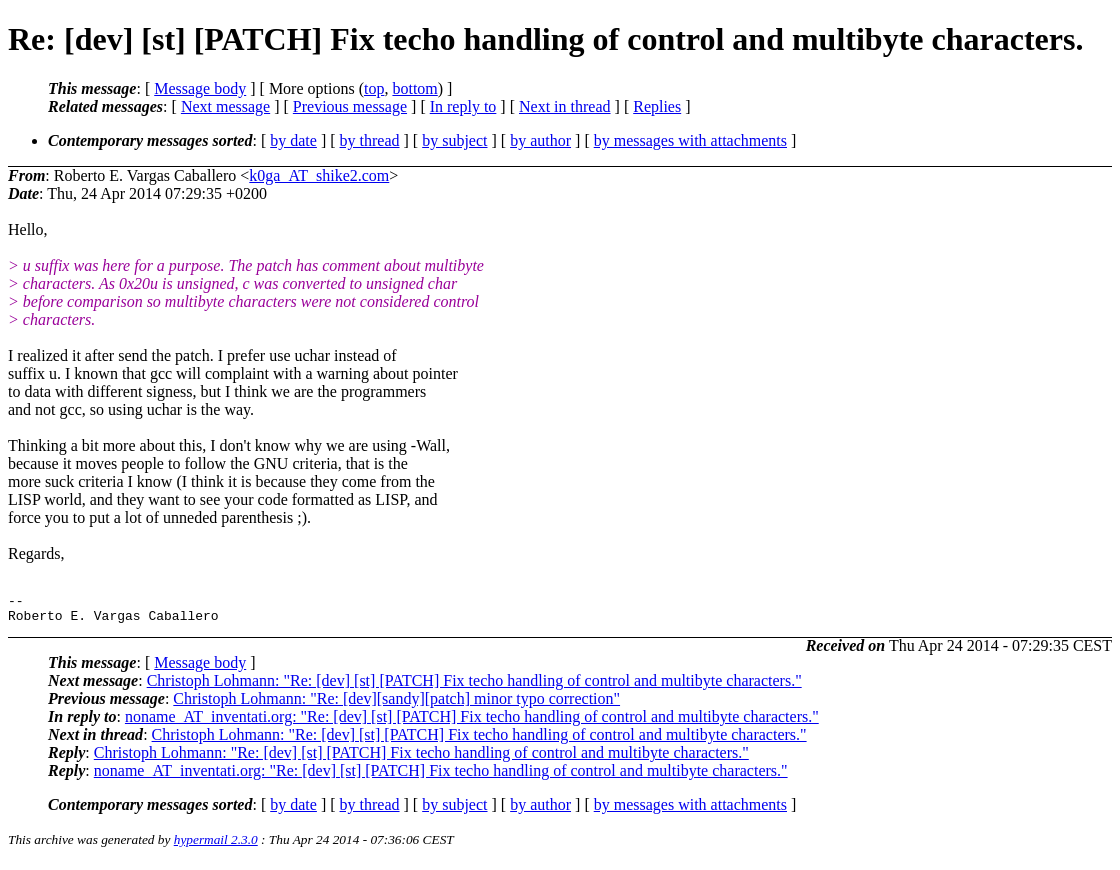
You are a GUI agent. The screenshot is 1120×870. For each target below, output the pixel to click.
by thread (370, 140)
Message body (200, 88)
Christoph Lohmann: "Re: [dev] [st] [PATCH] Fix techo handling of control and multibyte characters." (474, 686)
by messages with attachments (690, 140)
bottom (414, 88)
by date (293, 140)
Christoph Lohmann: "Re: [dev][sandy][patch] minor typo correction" (396, 704)
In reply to (463, 106)
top (374, 88)
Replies (657, 106)
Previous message (350, 106)
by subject (454, 140)
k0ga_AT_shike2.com (319, 175)
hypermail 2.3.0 (216, 845)
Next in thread (565, 106)
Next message (225, 106)
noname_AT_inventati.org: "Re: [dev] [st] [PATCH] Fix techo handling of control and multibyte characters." (472, 722)
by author (540, 140)
